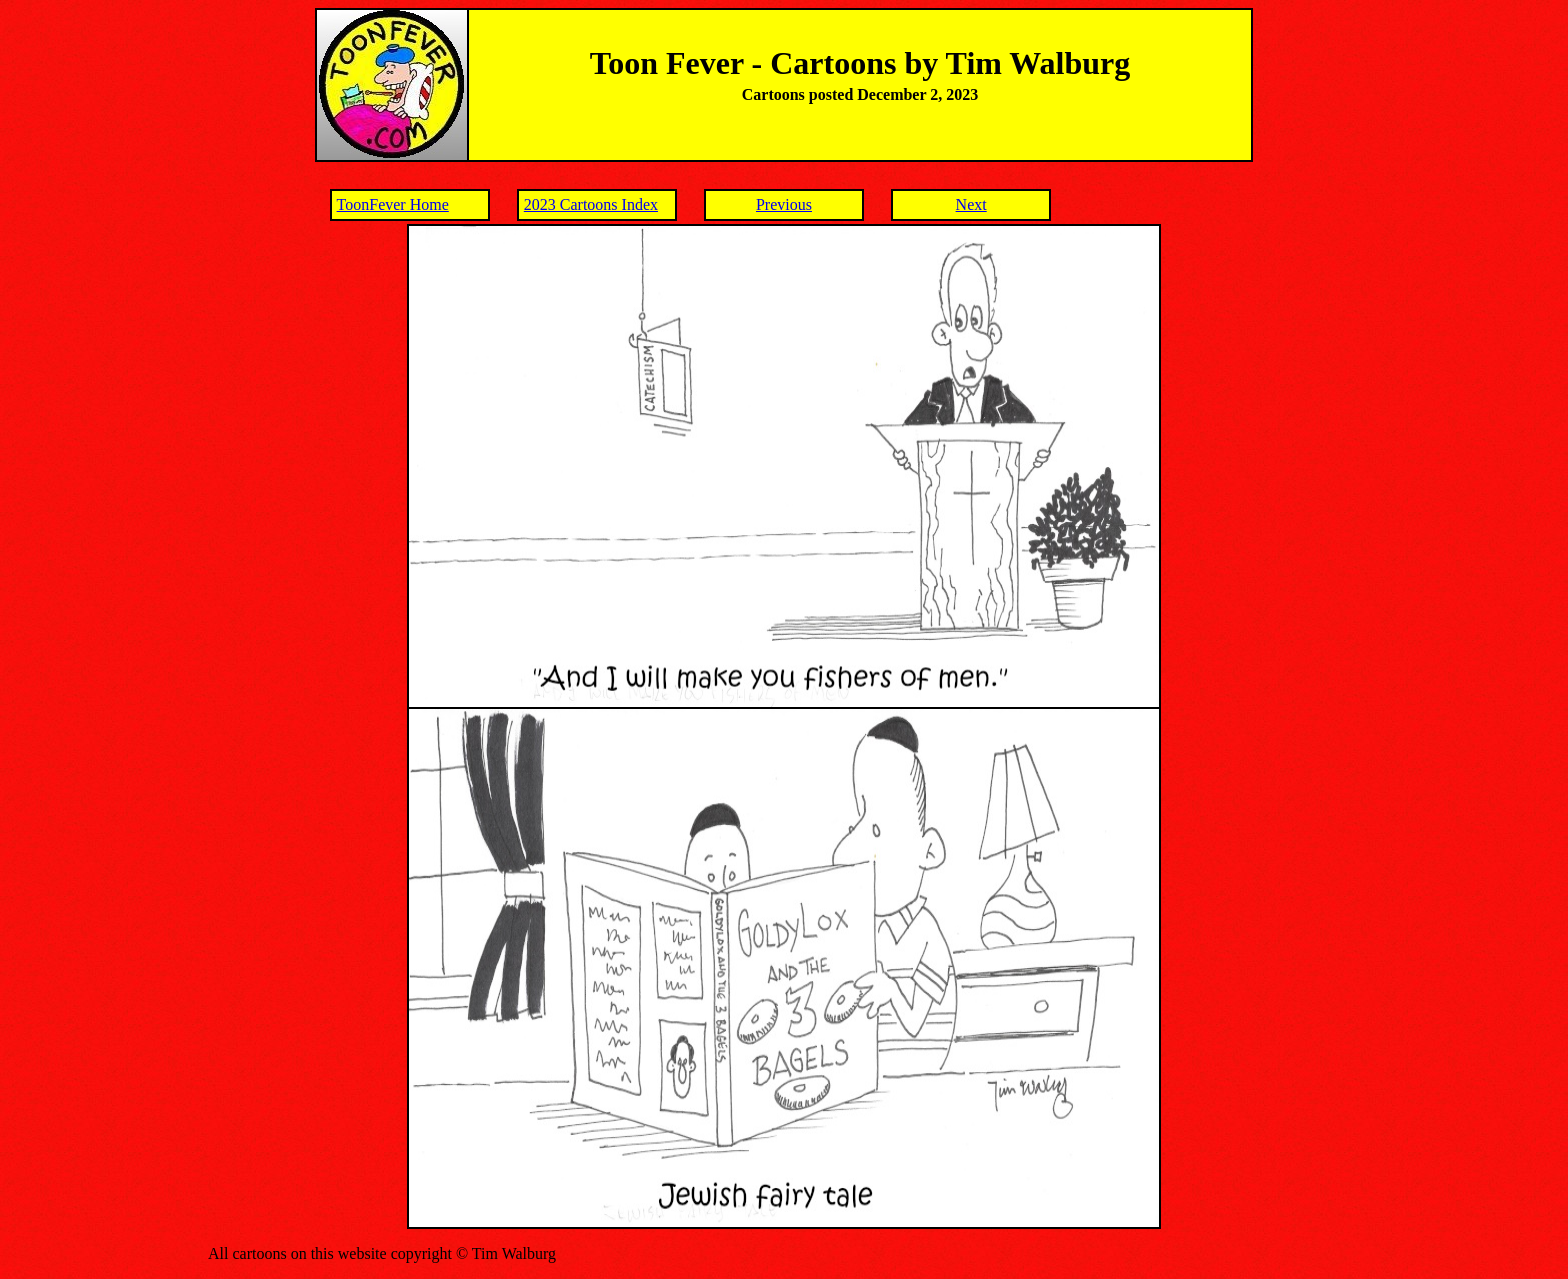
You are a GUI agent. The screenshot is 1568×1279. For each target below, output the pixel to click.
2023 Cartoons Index (591, 204)
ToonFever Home (393, 204)
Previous (784, 204)
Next (971, 204)
